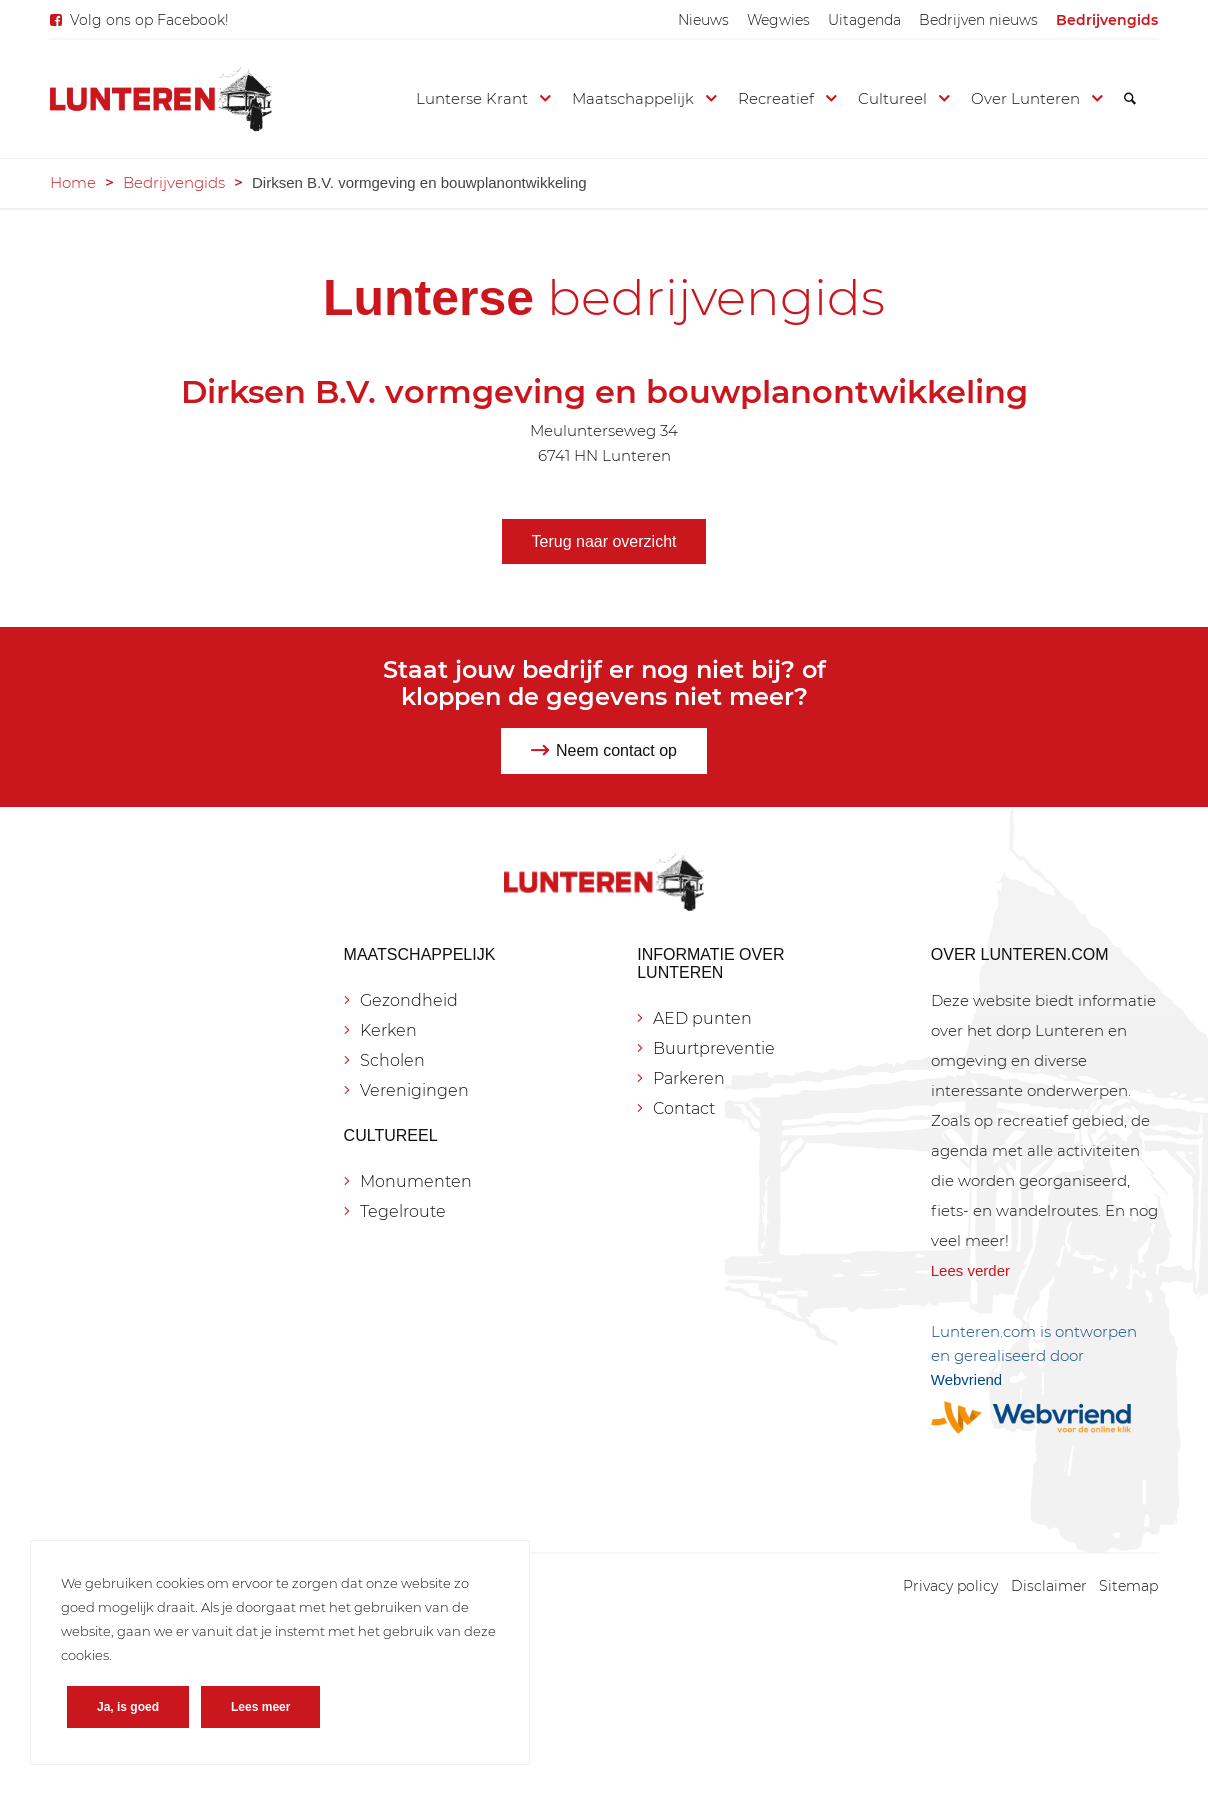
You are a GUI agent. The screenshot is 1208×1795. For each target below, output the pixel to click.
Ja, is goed (128, 1707)
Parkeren (689, 1078)
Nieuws (703, 20)
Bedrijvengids (1107, 20)
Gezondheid (409, 1000)
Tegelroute (403, 1211)
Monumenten (416, 1181)
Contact (684, 1108)
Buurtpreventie (714, 1048)
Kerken (388, 1030)
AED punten (702, 1018)
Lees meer (260, 1707)
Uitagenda (864, 20)
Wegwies (778, 20)
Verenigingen (414, 1090)
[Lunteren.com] (161, 99)
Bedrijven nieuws (978, 20)
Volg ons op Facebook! (149, 20)
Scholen (392, 1060)
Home (73, 182)
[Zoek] (1130, 99)
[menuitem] (703, 20)
